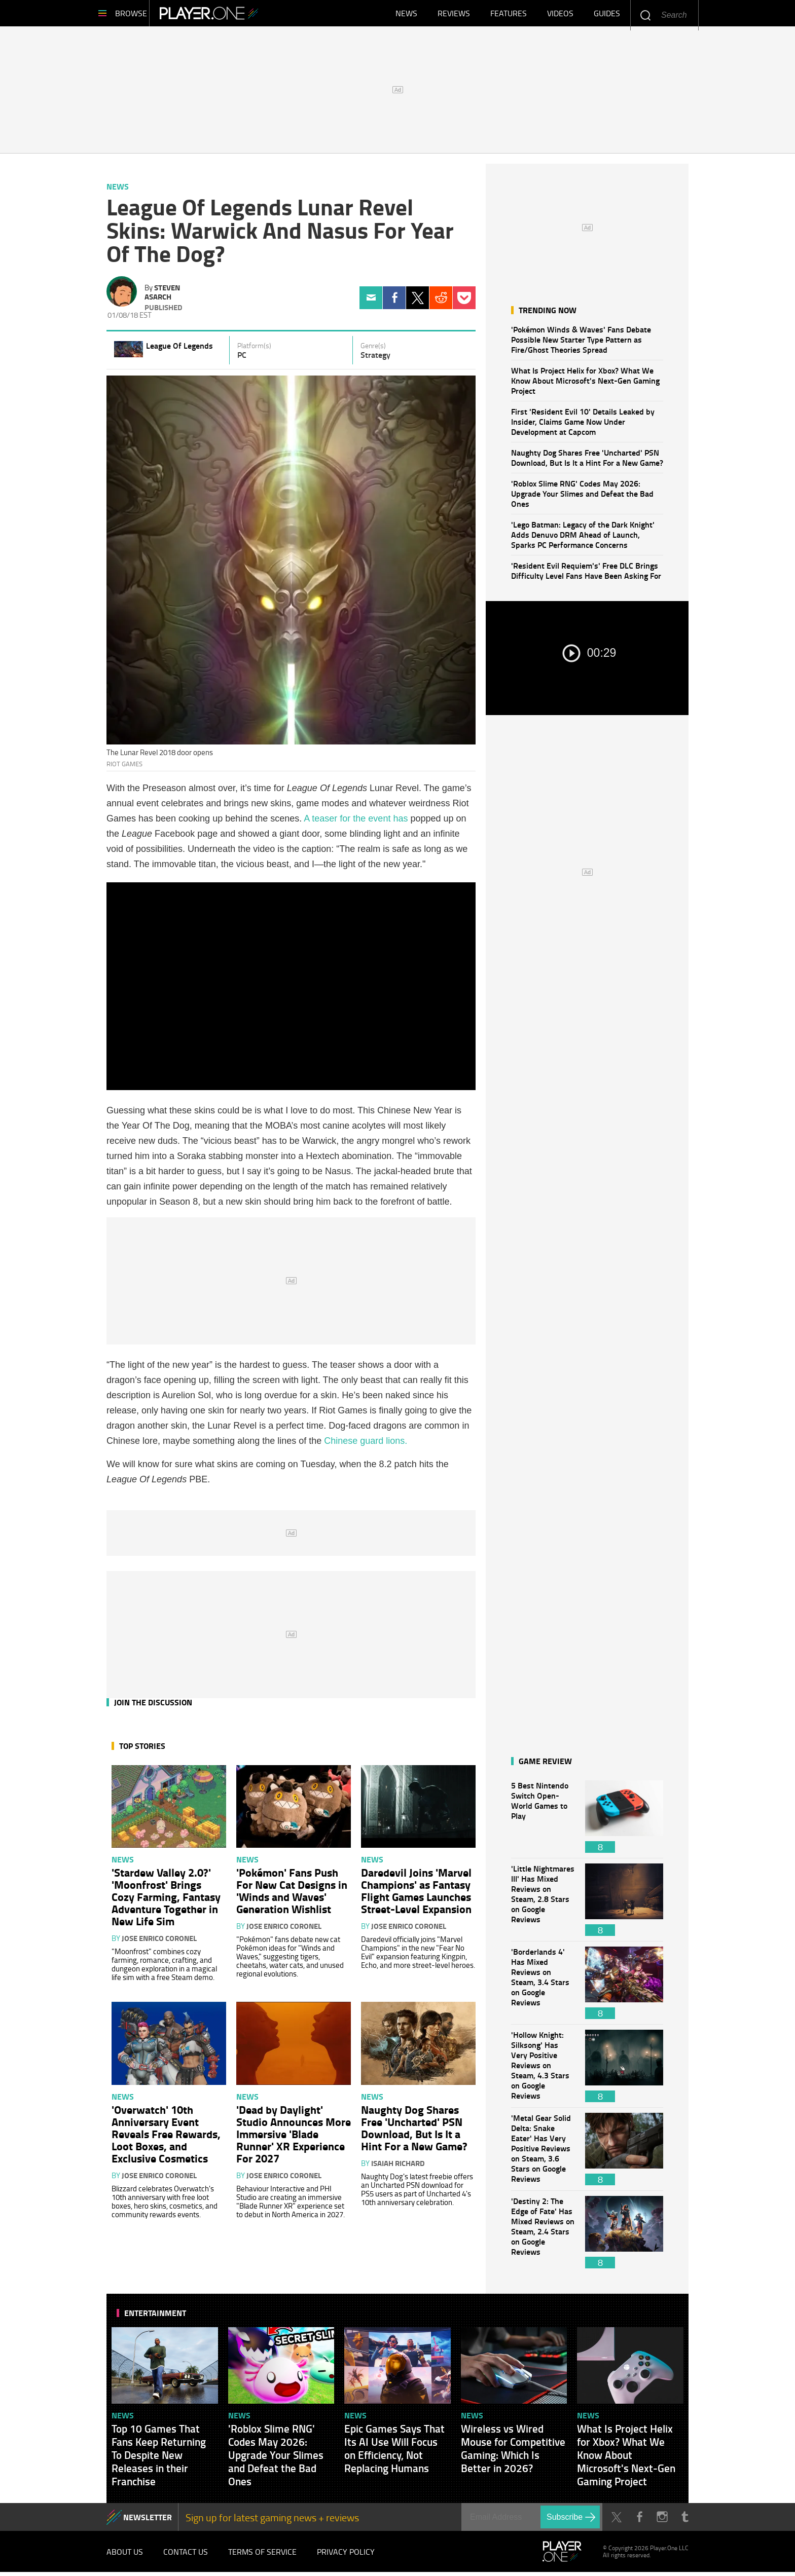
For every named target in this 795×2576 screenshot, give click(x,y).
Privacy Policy (346, 2555)
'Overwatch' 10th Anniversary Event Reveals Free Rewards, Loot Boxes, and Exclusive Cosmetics (166, 2137)
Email (370, 301)
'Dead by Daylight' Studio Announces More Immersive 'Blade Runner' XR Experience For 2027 (293, 2137)
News (406, 15)
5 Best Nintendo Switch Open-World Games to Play (543, 1820)
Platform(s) (254, 349)
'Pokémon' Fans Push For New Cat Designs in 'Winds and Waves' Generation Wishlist (291, 1894)
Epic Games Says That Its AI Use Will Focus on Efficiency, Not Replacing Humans (394, 2452)
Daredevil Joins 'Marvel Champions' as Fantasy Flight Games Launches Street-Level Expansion (416, 1894)
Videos (560, 15)
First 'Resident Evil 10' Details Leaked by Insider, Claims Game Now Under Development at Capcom (583, 425)
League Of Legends (179, 349)
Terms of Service (262, 2555)
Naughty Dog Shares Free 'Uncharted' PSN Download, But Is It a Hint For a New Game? (587, 461)
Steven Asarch (162, 296)
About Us (124, 2555)
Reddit (440, 301)
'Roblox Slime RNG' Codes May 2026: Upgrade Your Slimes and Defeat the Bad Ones (582, 497)
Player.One (230, 15)
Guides (607, 15)
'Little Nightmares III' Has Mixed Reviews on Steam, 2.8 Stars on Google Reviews (543, 1904)
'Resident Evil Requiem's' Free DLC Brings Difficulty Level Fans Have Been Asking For (586, 574)
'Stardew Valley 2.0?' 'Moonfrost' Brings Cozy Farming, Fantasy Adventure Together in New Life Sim (166, 1900)
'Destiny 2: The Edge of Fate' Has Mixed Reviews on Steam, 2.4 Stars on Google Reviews (543, 2236)
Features (508, 15)
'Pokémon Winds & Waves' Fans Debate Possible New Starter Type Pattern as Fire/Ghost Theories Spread (581, 343)
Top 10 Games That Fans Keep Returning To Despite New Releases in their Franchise (159, 2459)
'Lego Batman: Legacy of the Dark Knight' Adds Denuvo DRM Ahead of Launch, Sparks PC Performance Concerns (583, 538)
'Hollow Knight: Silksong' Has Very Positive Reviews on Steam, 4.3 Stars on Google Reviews (543, 2070)
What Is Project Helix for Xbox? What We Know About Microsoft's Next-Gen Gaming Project (585, 384)
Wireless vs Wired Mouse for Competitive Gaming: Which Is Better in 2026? (513, 2452)
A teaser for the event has (356, 822)
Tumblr (684, 2521)
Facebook (394, 301)
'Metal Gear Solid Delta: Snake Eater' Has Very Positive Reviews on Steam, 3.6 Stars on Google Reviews (543, 2153)
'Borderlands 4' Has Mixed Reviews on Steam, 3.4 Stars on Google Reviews (543, 1987)
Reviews (454, 15)
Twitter (417, 301)
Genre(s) (373, 349)
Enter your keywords (645, 15)
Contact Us (185, 2555)
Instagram (662, 2521)
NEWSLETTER (147, 2521)
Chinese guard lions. (365, 1445)
